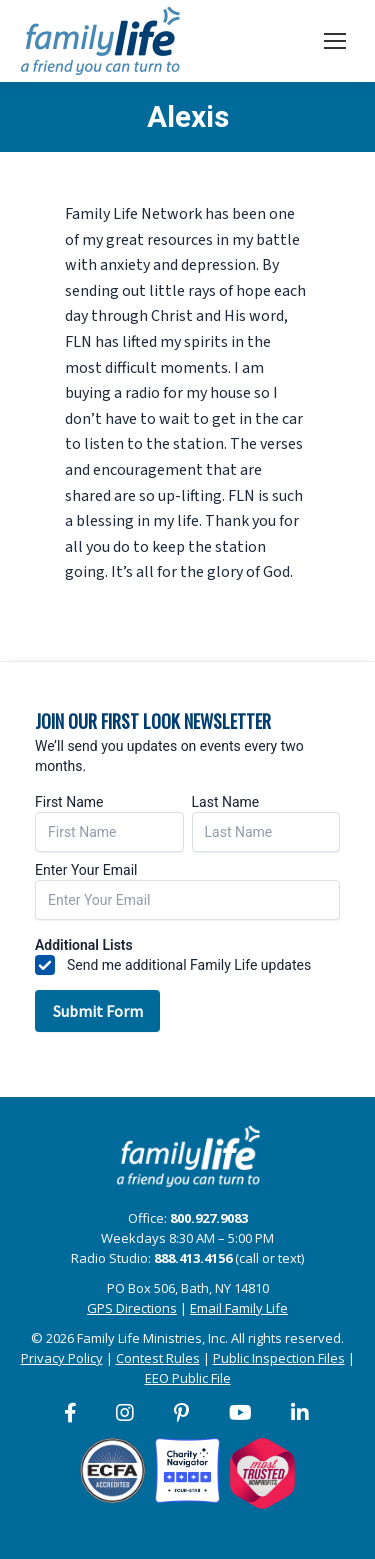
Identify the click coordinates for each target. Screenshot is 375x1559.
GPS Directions (132, 1308)
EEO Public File (188, 1378)
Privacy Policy (62, 1358)
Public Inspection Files (279, 1358)
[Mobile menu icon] (335, 41)
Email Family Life (239, 1308)
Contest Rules (158, 1358)
